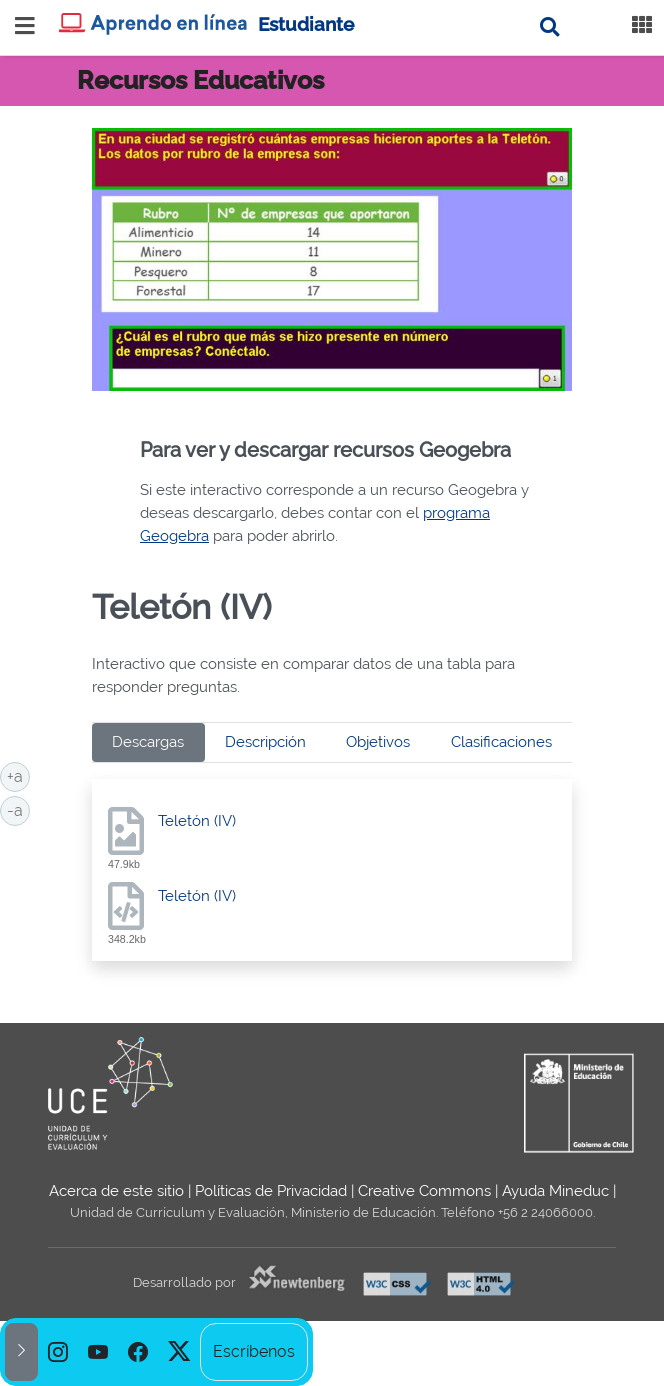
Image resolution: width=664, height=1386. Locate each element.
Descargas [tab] (148, 742)
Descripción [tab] (265, 742)
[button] (21, 1352)
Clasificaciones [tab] (501, 742)
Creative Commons (424, 1191)
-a (18, 809)
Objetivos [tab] (378, 742)
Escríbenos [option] (254, 1351)
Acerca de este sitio (116, 1191)
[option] (58, 1352)
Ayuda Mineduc (555, 1191)
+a (18, 775)
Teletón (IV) (197, 821)
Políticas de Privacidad (271, 1191)
